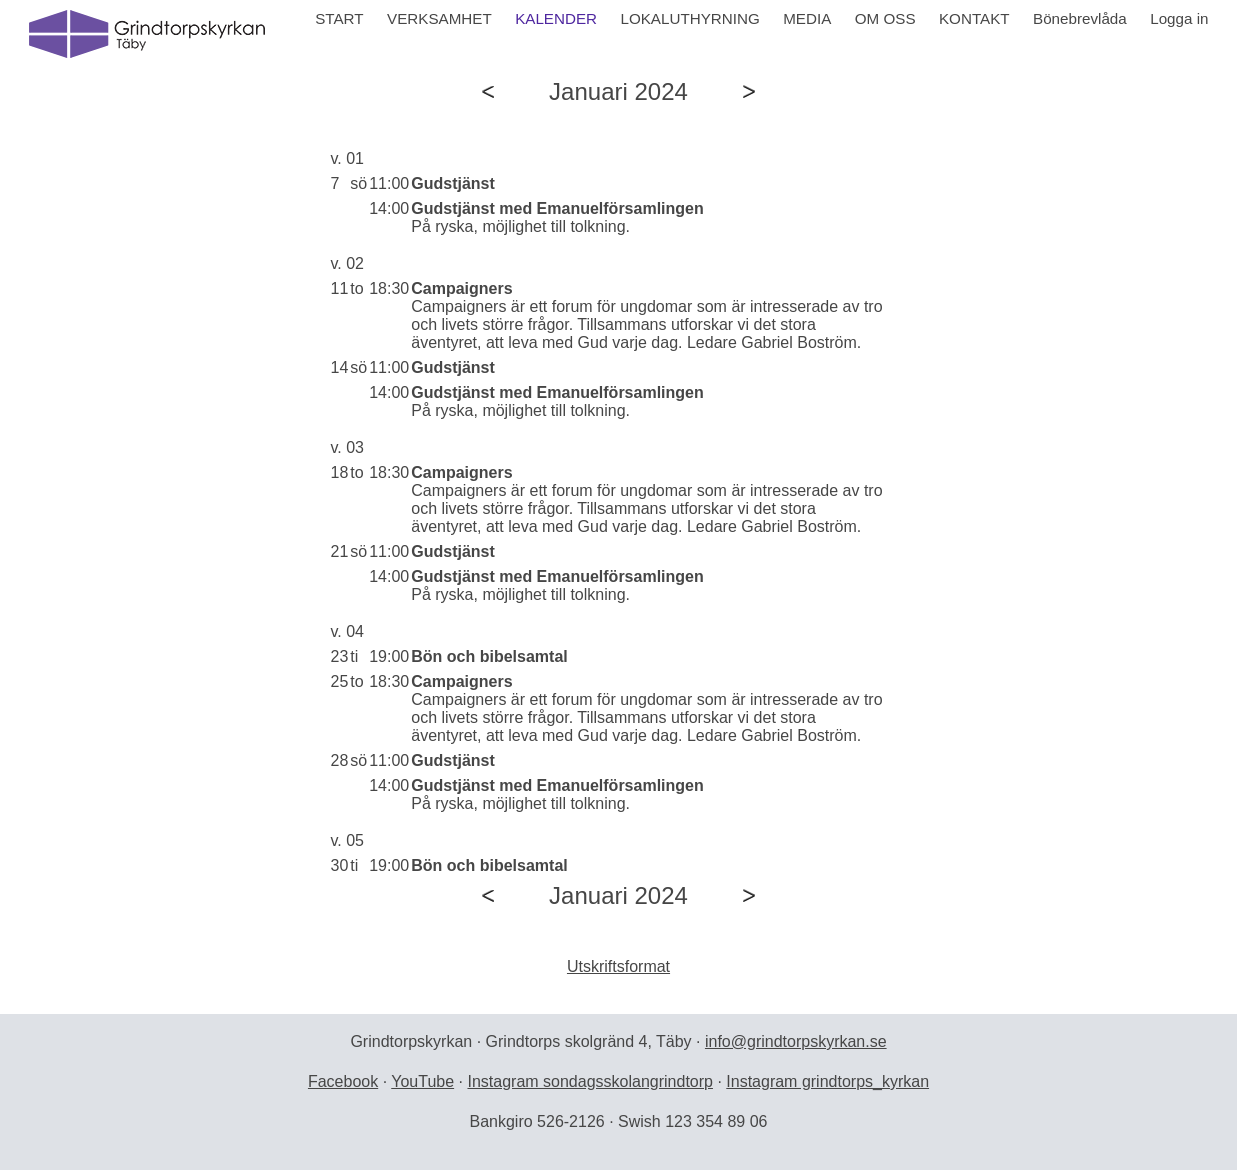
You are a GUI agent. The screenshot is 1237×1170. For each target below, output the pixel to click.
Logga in (1179, 18)
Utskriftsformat (618, 966)
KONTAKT (974, 18)
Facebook (343, 1081)
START (339, 18)
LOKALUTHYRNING (689, 18)
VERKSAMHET (439, 18)
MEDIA (807, 18)
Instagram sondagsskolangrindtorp (589, 1081)
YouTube (422, 1081)
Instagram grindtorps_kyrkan (827, 1081)
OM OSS (885, 18)
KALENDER (556, 18)
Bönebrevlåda (1080, 18)
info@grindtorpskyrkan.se (796, 1041)
